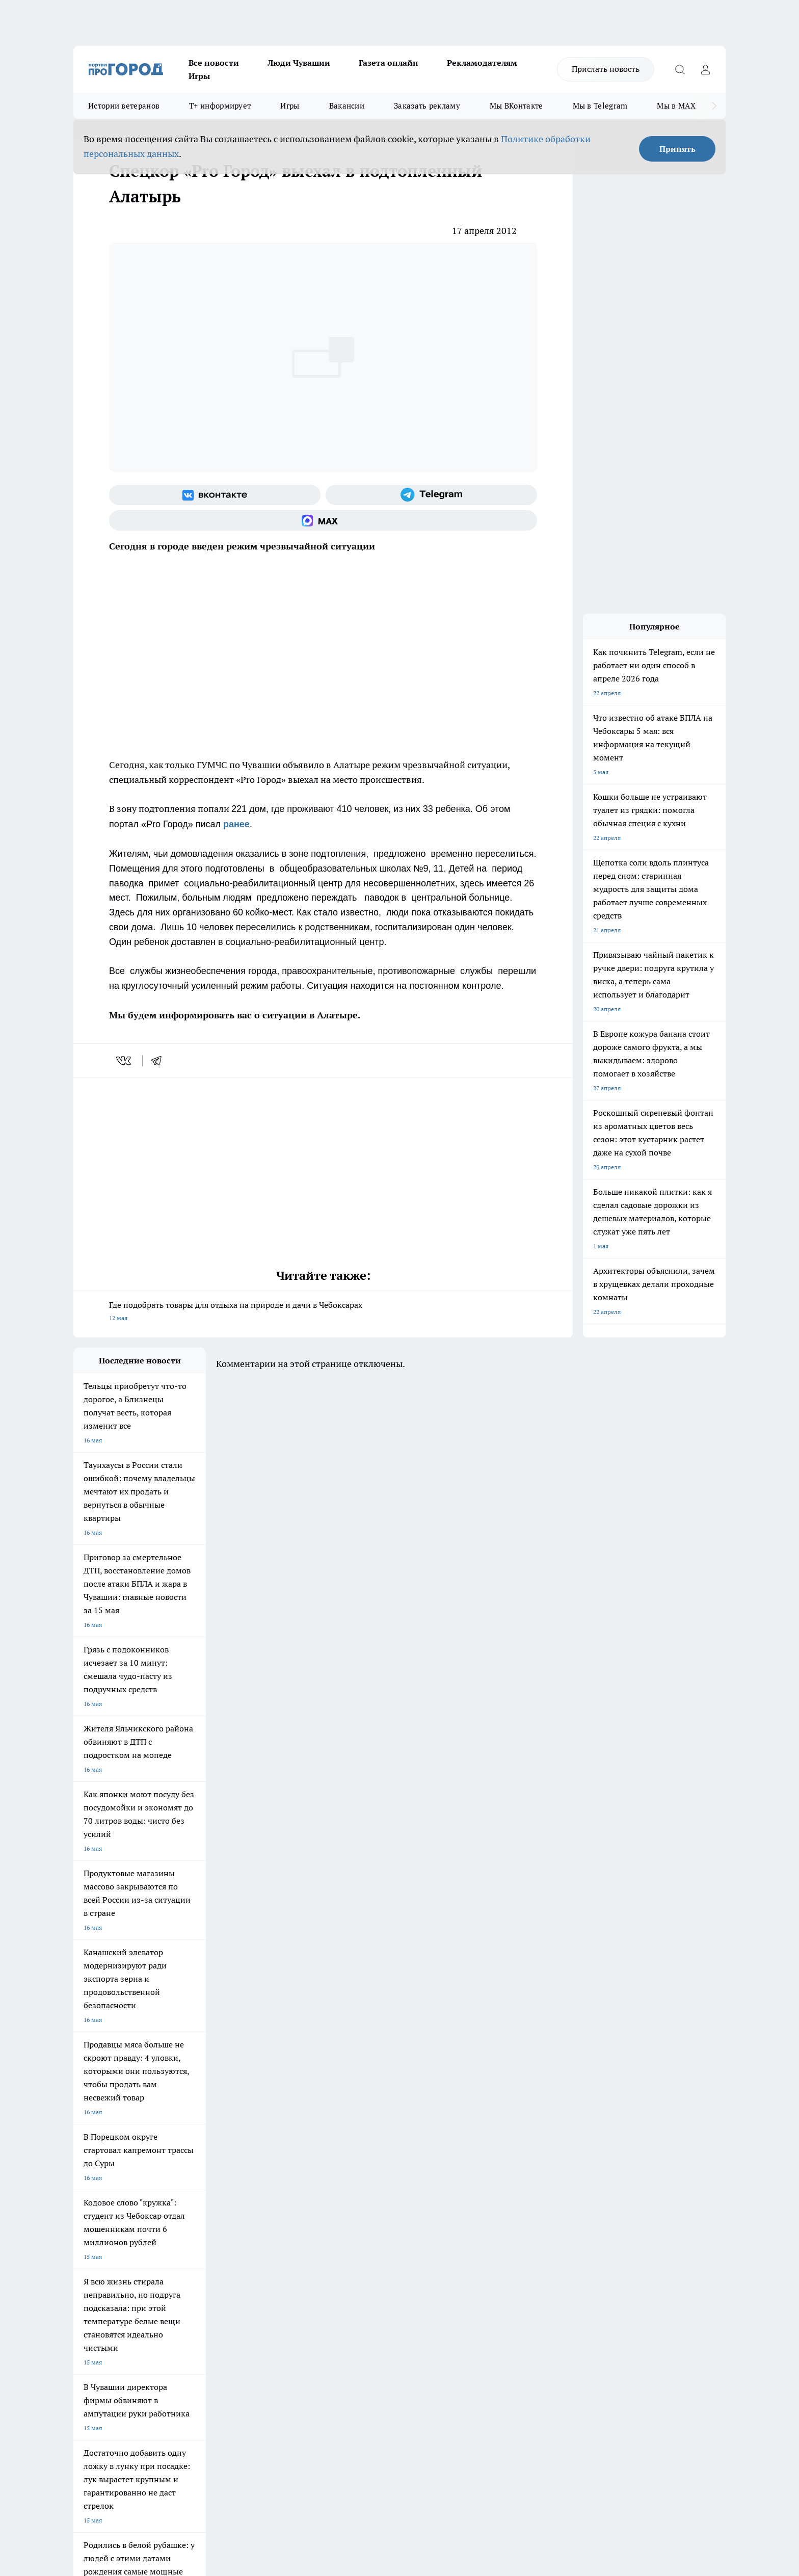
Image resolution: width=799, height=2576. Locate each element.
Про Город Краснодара (281, 2201)
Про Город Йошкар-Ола (282, 2166)
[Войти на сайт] (705, 69)
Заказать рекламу (427, 106)
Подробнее (342, 2413)
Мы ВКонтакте (516, 106)
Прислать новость (606, 69)
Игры (199, 76)
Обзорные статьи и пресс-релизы (379, 2252)
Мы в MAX (676, 106)
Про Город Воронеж (364, 2166)
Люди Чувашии (299, 63)
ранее (236, 824)
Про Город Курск (185, 2179)
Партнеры (345, 2265)
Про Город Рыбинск (276, 2179)
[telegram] (159, 1061)
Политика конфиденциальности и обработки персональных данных (170, 2428)
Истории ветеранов (123, 106)
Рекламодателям (482, 63)
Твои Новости (181, 2166)
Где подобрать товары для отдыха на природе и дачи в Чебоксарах (323, 1312)
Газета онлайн (388, 63)
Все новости (214, 63)
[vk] (125, 1061)
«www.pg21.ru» (144, 2286)
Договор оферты (226, 2252)
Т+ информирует (220, 106)
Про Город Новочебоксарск (112, 2166)
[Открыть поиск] (680, 69)
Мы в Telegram (600, 106)
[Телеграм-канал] (431, 495)
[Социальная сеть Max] (323, 520)
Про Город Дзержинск (105, 2201)
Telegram (85, 2239)
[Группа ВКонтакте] (215, 495)
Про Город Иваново (451, 2166)
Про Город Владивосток (195, 2201)
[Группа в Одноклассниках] (544, 2182)
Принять (677, 149)
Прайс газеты (92, 2265)
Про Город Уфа (357, 2179)
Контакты (345, 2239)
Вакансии (346, 106)
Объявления (90, 2252)
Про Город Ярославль (104, 2179)
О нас (210, 2239)
